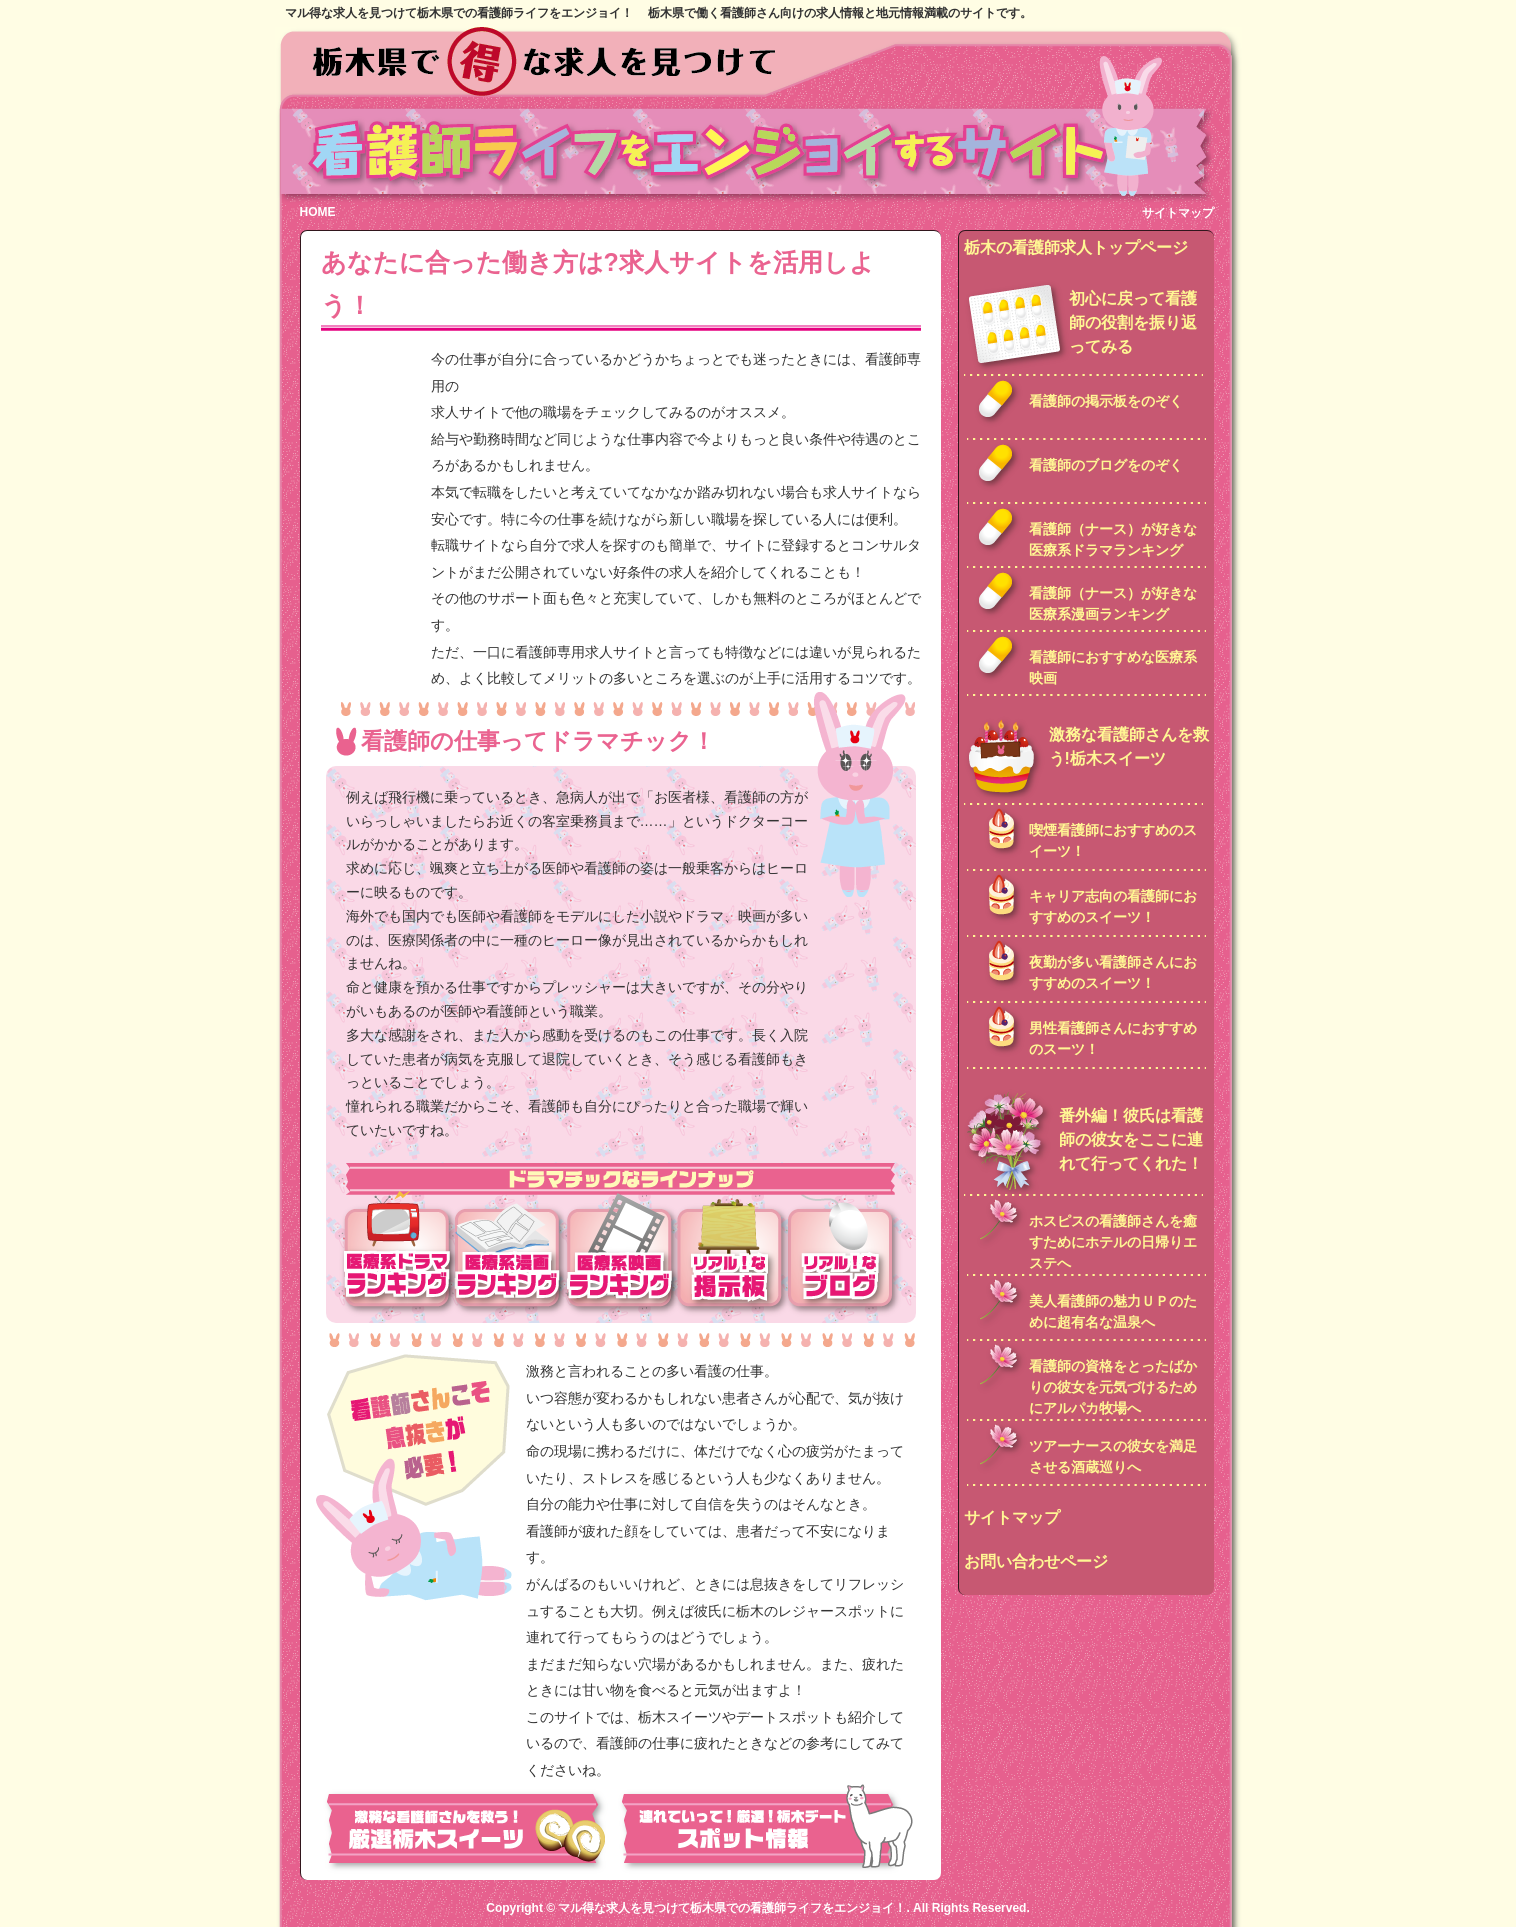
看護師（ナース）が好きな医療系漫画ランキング (1113, 603)
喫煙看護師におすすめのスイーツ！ (1113, 840)
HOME (318, 212)
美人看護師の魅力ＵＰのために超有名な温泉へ (1113, 1311)
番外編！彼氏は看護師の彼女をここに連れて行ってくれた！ (1131, 1139)
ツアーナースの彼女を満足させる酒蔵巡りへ (1113, 1456)
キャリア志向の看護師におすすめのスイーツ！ (1113, 906)
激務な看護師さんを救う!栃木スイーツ (1129, 746)
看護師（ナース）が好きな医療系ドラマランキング (1113, 539)
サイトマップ (1178, 213)
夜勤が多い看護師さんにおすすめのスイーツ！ (1113, 972)
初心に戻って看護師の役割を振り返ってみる (1133, 322)
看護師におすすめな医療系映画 (1113, 667)
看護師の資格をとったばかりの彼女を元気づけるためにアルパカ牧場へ (1113, 1387)
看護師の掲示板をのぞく (1106, 401)
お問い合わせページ (1036, 1561)
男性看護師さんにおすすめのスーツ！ (1113, 1038)
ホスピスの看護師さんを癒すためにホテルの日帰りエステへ (1113, 1242)
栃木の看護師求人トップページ (1076, 247)
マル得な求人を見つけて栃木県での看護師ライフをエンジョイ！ (732, 1908)
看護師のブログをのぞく (1106, 465)
